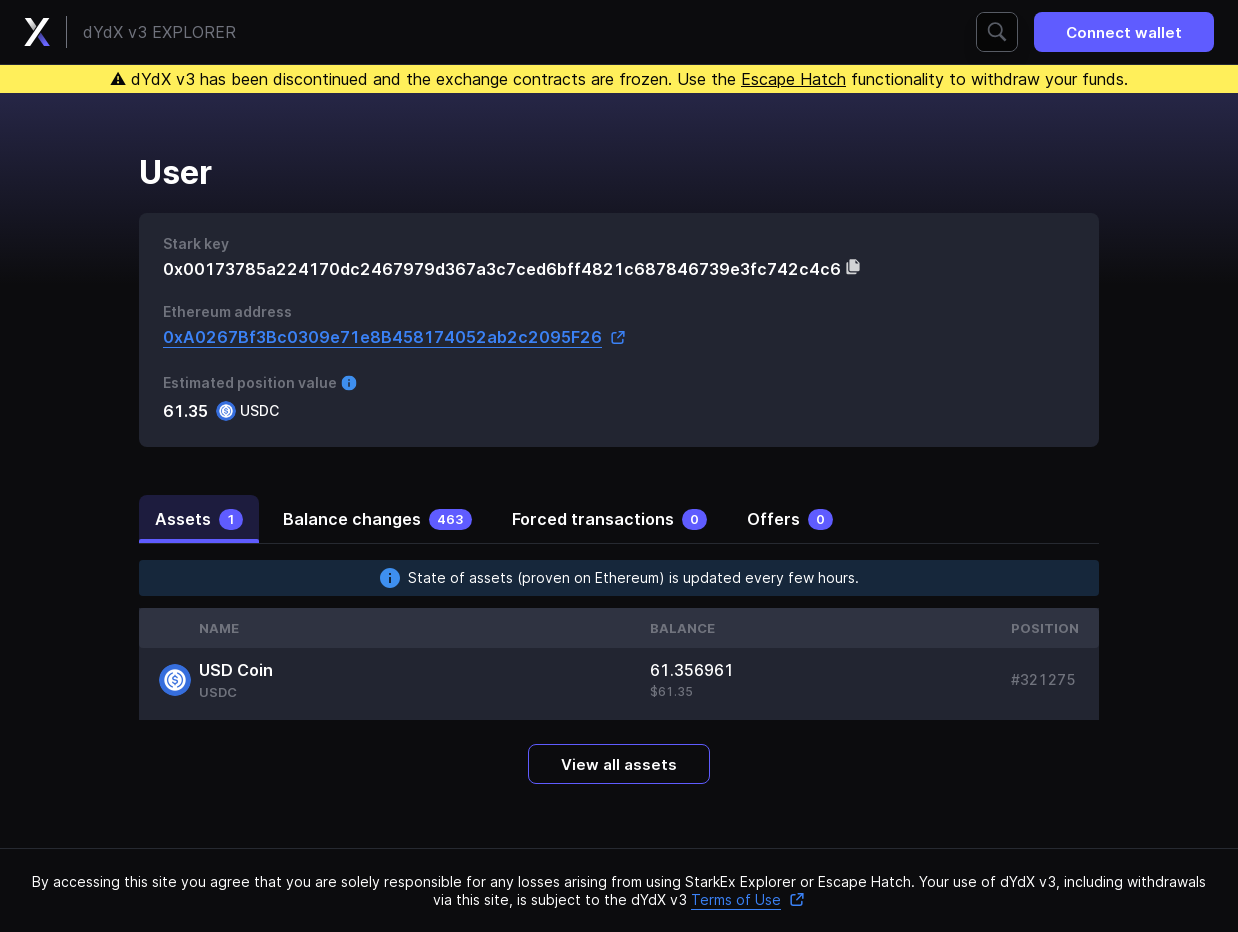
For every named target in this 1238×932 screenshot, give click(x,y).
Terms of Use (748, 899)
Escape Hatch (793, 79)
